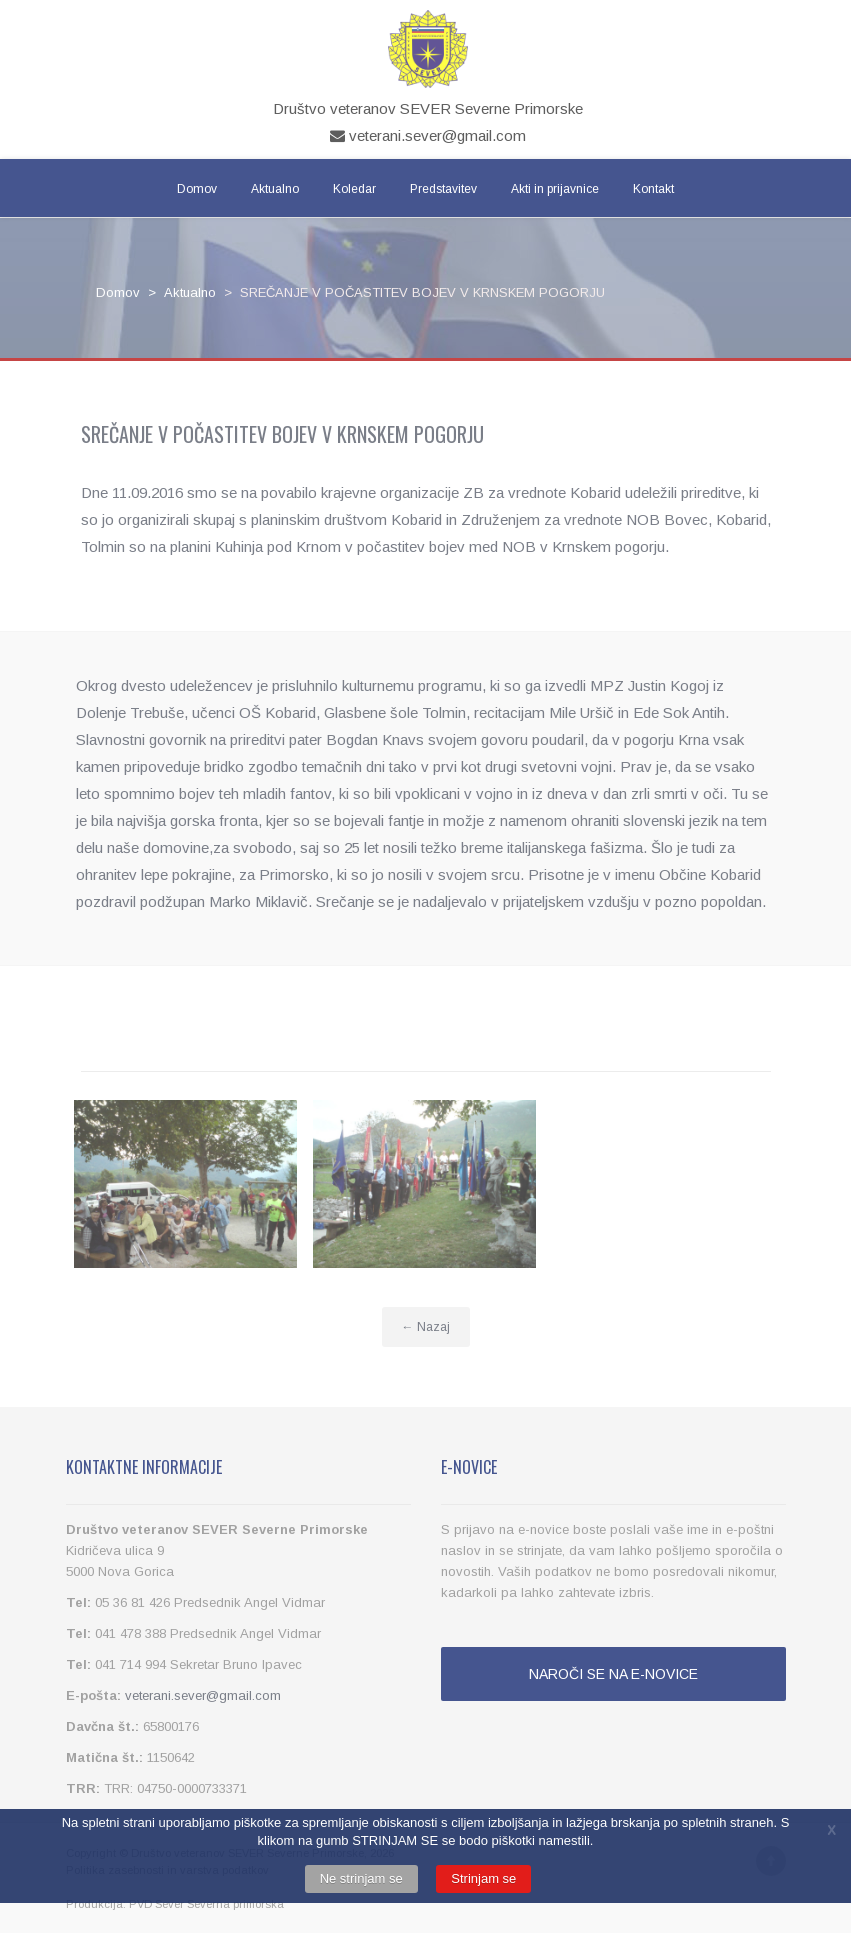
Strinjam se (483, 1878)
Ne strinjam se (361, 1878)
